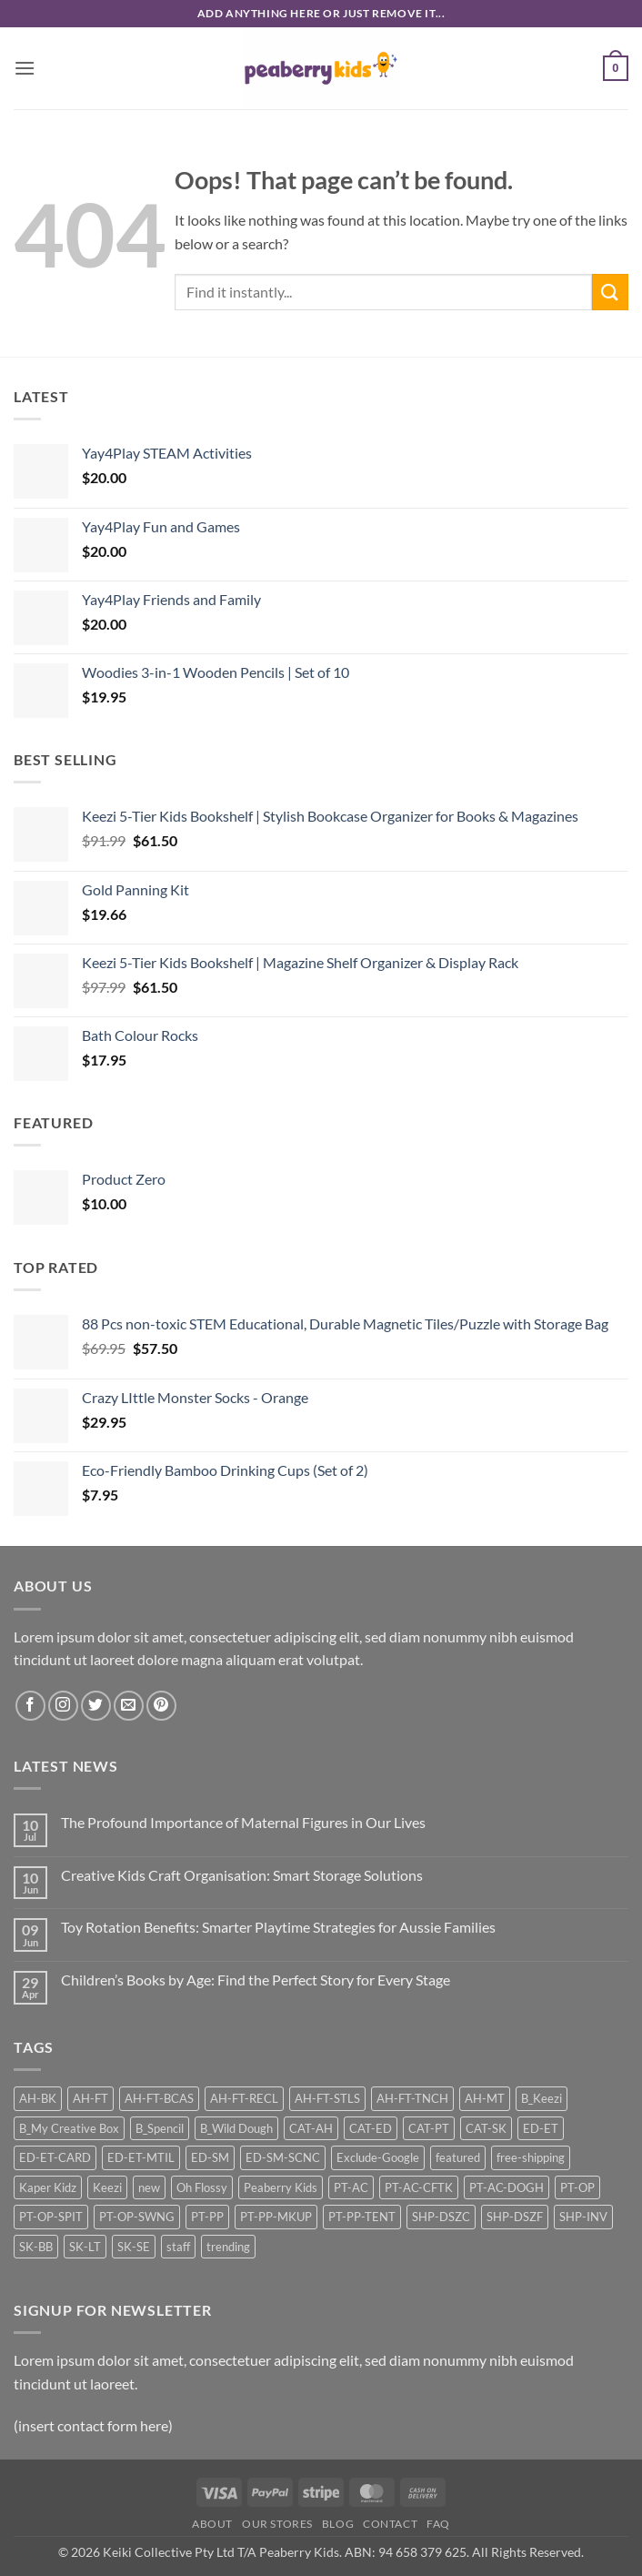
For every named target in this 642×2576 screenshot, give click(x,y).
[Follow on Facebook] (30, 1706)
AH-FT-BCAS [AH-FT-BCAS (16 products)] (159, 2098)
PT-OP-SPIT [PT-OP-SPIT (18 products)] (51, 2216)
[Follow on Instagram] (63, 1706)
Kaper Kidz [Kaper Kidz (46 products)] (47, 2187)
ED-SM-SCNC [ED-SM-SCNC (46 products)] (283, 2157)
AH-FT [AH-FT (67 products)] (90, 2098)
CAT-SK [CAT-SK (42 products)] (486, 2128)
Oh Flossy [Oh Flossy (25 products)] (201, 2187)
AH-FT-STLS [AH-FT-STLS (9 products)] (327, 2098)
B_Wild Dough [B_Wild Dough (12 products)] (236, 2128)
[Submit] (610, 291)
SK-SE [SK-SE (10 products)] (133, 2246)
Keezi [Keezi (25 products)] (107, 2187)
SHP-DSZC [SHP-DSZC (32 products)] (441, 2216)
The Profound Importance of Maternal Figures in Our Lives (243, 1822)
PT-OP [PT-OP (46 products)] (577, 2187)
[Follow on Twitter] (96, 1706)
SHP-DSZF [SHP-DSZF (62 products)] (515, 2216)
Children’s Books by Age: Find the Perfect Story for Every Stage (255, 1979)
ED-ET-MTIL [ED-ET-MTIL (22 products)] (141, 2157)
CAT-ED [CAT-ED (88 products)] (370, 2128)
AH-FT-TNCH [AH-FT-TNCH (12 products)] (412, 2098)
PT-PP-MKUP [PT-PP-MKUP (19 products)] (276, 2216)
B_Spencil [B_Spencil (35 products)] (159, 2128)
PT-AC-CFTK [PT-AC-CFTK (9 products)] (419, 2187)
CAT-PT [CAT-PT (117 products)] (428, 2128)
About (212, 2524)
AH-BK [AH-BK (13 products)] (37, 2098)
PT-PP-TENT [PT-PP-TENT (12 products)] (362, 2216)
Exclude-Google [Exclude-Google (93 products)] (377, 2157)
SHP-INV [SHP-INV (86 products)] (583, 2216)
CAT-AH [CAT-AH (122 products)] (311, 2128)
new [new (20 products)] (149, 2187)
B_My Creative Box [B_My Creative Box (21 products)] (69, 2128)
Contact (390, 2524)
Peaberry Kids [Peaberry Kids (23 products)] (280, 2187)
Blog (338, 2524)
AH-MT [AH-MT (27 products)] (485, 2098)
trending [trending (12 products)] (228, 2246)
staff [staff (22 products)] (178, 2246)
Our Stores (277, 2524)
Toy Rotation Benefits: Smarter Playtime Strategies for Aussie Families (278, 1926)
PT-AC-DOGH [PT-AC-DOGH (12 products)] (506, 2187)
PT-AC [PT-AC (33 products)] (351, 2187)
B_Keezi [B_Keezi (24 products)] (541, 2098)
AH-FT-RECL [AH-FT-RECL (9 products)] (244, 2098)
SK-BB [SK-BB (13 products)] (36, 2246)
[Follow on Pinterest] (161, 1706)
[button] (24, 67)
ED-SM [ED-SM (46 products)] (210, 2157)
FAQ (438, 2524)
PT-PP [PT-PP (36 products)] (207, 2216)
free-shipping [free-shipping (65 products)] (531, 2157)
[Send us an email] (129, 1706)
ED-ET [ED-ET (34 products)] (540, 2128)
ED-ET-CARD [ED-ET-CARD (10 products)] (55, 2157)
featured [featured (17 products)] (458, 2157)
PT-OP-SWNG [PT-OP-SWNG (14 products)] (137, 2216)
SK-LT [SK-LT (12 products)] (85, 2246)
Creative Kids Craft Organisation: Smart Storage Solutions (242, 1875)
